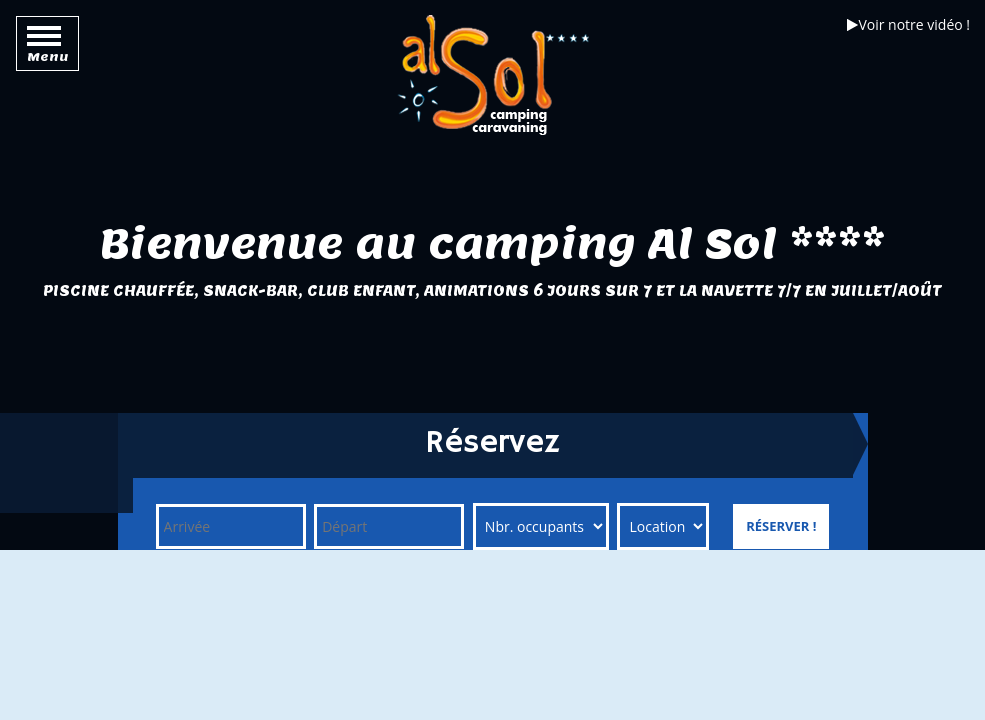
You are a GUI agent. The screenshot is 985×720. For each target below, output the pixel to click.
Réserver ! (781, 526)
